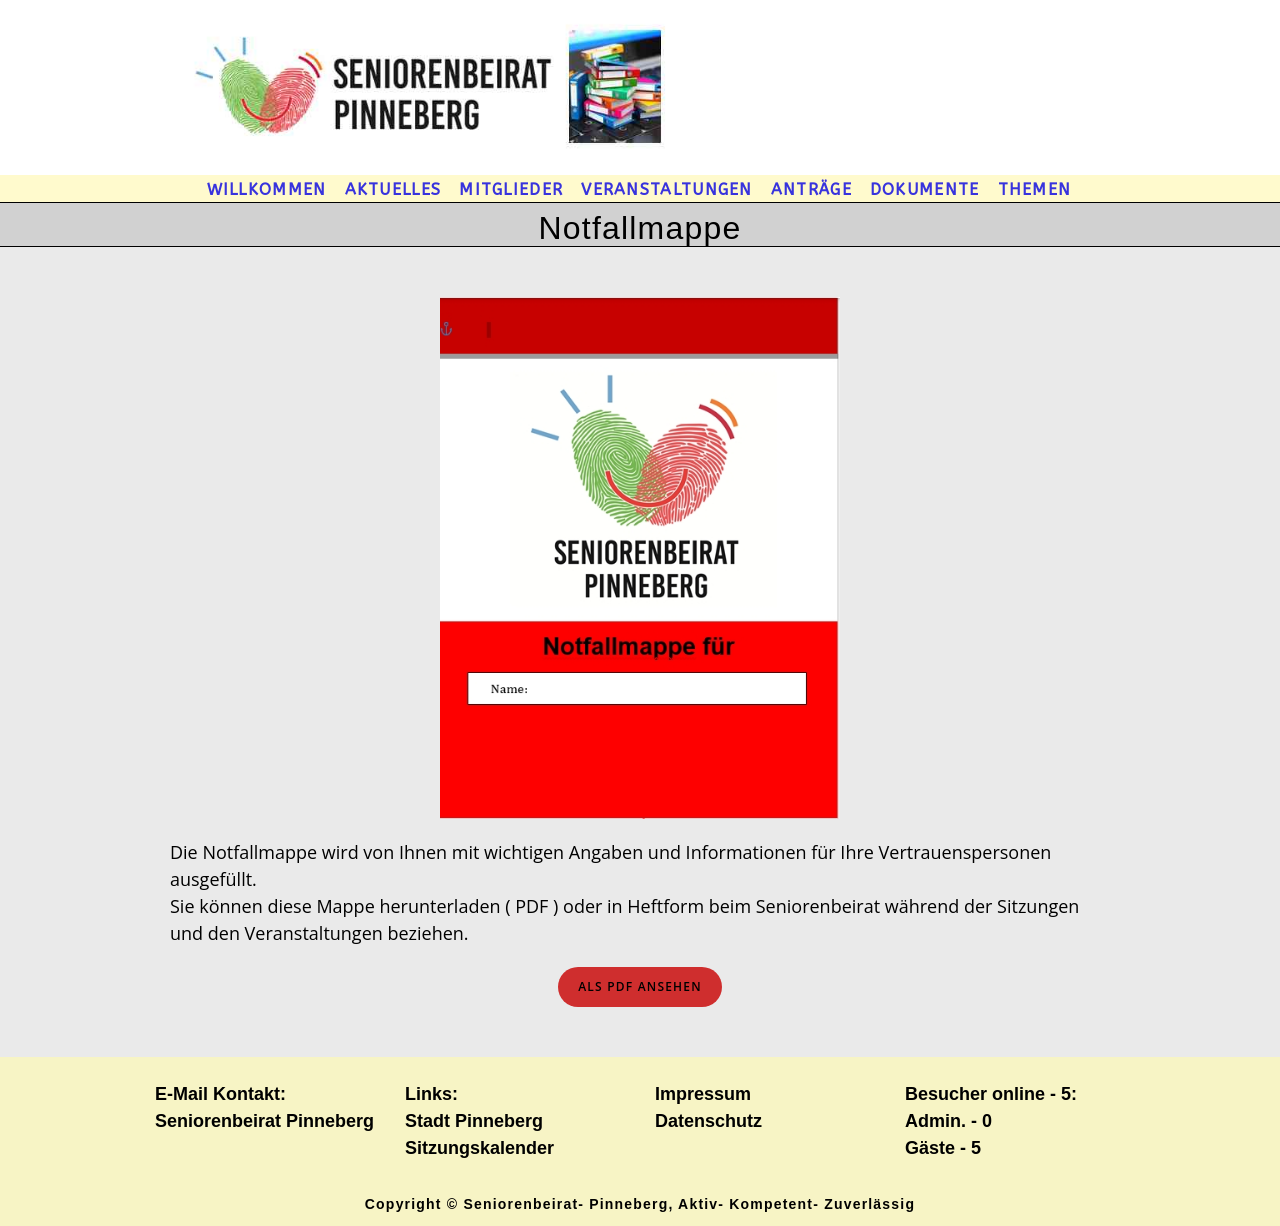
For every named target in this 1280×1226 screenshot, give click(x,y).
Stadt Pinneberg (474, 1121)
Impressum (703, 1094)
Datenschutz (708, 1121)
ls (640, 986)
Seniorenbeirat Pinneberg (264, 1121)
